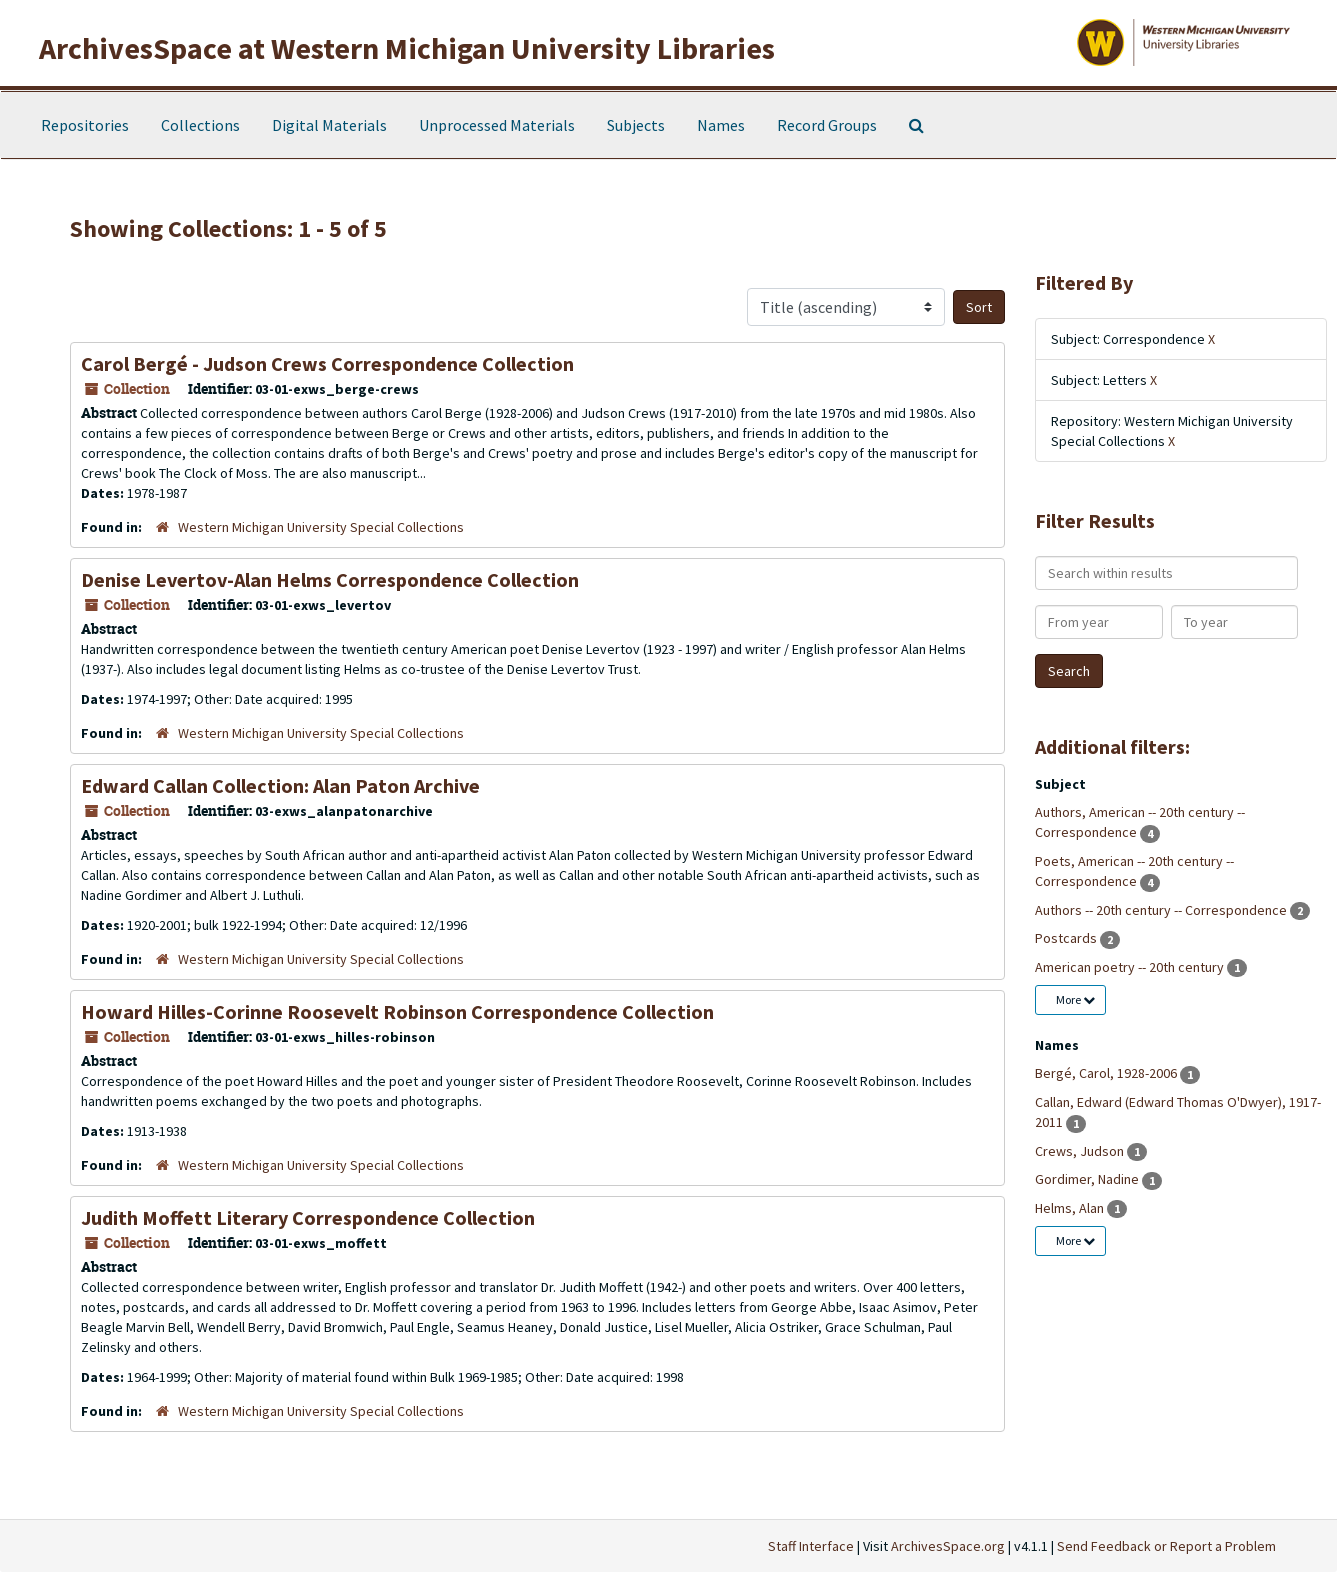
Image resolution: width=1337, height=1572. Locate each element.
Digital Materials (329, 125)
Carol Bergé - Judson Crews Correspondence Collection (327, 363)
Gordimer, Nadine (1088, 1179)
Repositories (85, 125)
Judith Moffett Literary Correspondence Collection (308, 1217)
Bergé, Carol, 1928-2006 (1107, 1073)
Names (721, 125)
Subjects (636, 125)
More (1075, 999)
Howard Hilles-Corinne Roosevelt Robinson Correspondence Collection (397, 1011)
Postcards (1067, 938)
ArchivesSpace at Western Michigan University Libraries (407, 48)
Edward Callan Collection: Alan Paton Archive (280, 785)
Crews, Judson (1081, 1151)
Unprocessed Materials (497, 125)
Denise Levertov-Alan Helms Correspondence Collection (330, 579)
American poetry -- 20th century (1131, 967)
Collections (200, 125)
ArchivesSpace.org (948, 1546)
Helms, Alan (1071, 1208)
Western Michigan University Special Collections (321, 527)
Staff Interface (811, 1546)
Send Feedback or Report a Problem (1166, 1546)
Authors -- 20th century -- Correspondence (1162, 910)
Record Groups (827, 125)
